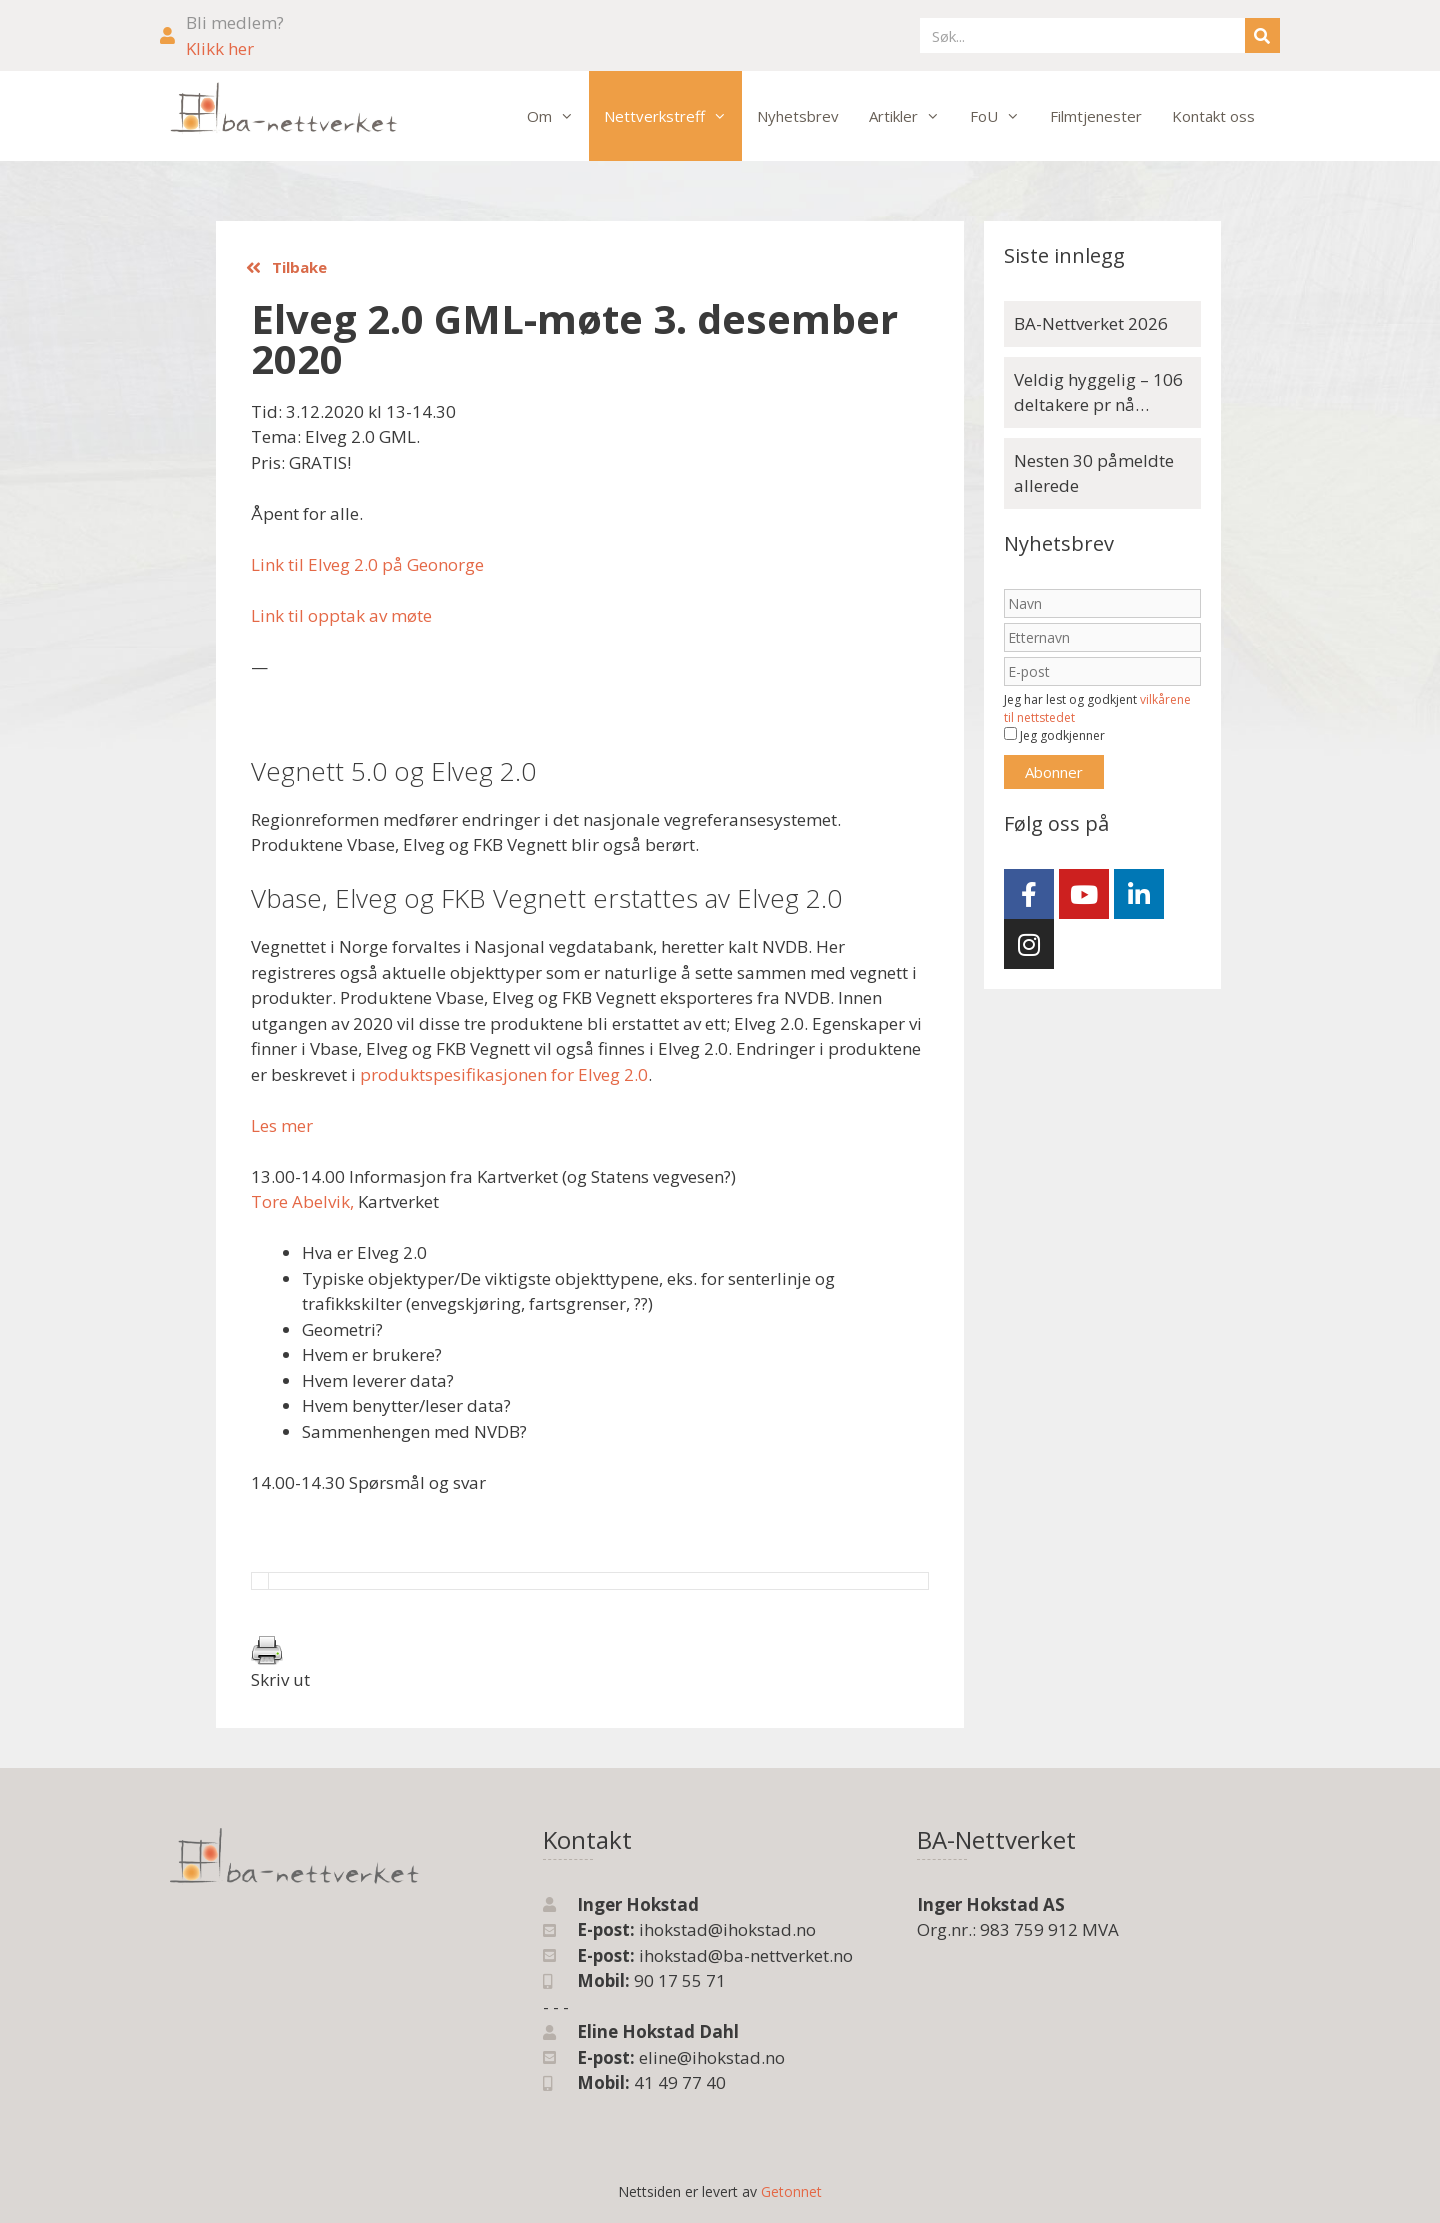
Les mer (282, 1125)
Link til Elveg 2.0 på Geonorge (367, 564)
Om (558, 116)
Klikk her (220, 48)
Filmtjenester (1096, 116)
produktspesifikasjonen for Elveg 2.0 (504, 1074)
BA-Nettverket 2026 (1091, 323)
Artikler (912, 116)
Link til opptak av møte (341, 615)
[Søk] (1262, 35)
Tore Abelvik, (302, 1201)
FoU (1002, 116)
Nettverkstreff (673, 116)
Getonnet (791, 2191)
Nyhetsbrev (798, 116)
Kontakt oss (1213, 116)
